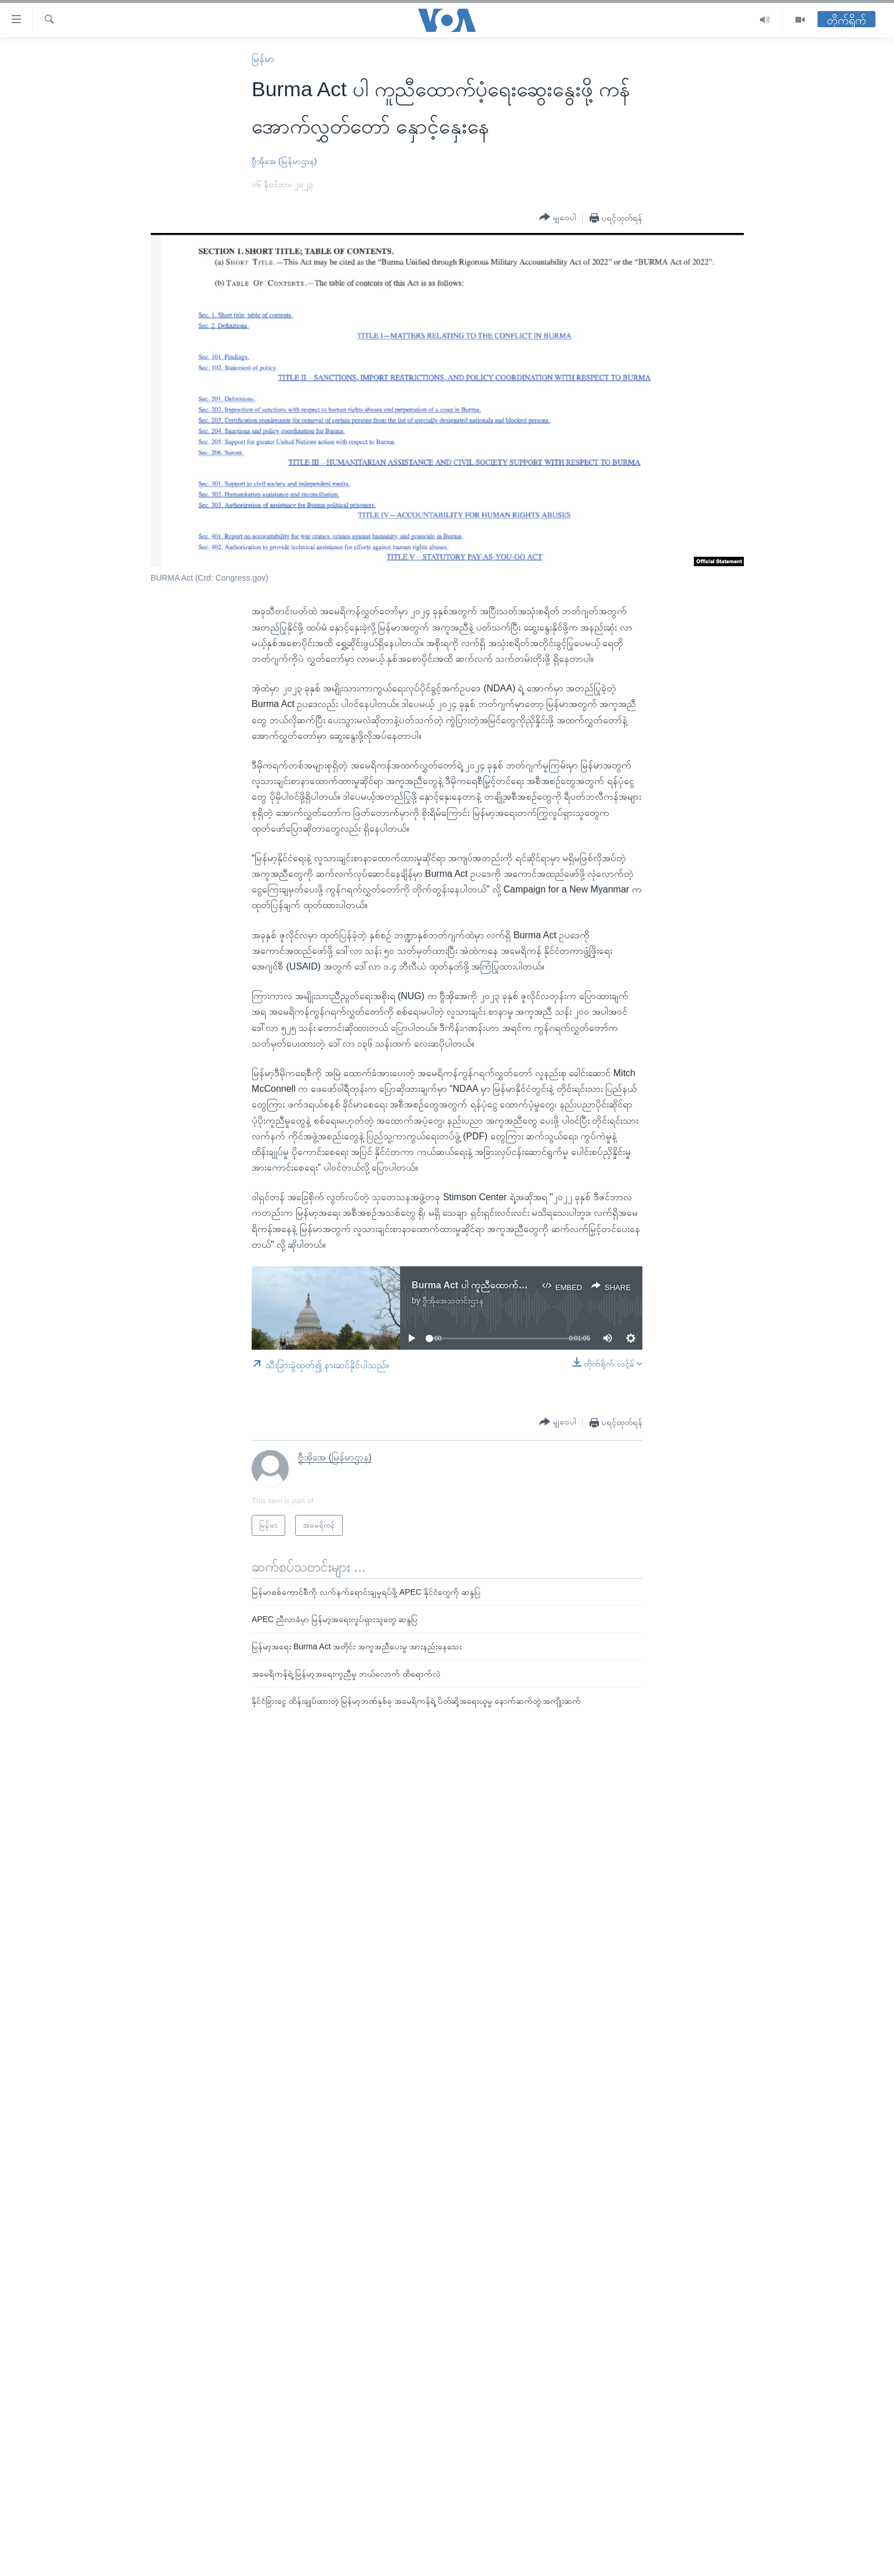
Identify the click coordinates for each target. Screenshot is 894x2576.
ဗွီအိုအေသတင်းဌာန (453, 1300)
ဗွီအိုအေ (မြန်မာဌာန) (284, 161)
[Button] (557, 217)
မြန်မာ (263, 59)
